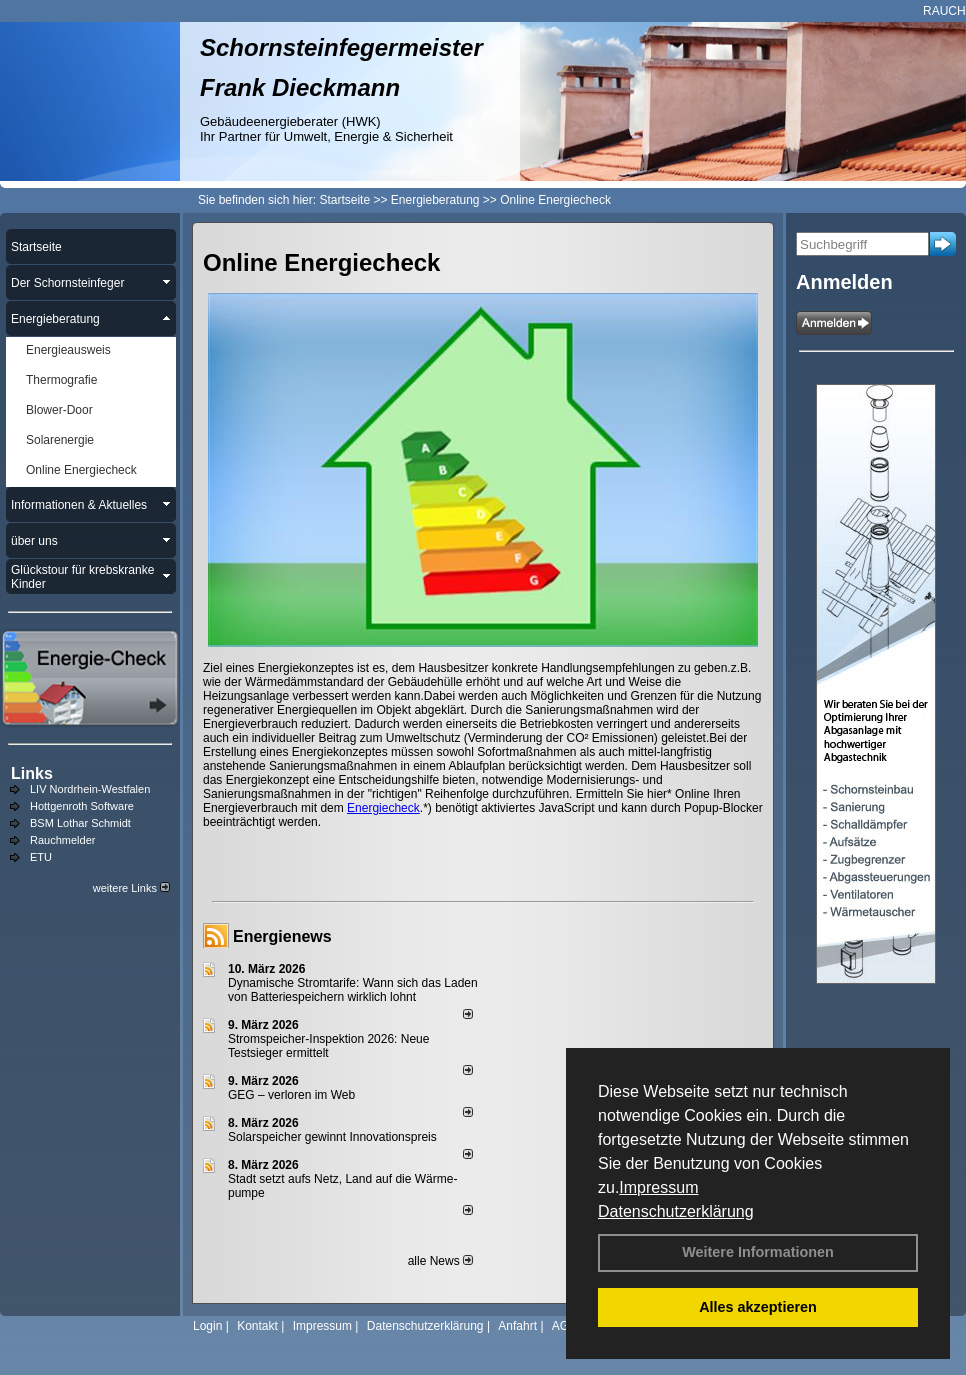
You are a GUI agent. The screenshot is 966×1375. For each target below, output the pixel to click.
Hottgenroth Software (82, 806)
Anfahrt (517, 1326)
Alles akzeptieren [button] (758, 1307)
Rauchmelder (62, 840)
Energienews (282, 936)
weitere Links (131, 888)
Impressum (658, 1187)
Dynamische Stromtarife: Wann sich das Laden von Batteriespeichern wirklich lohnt (353, 990)
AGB (564, 1326)
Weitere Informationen (758, 1252)
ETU (41, 857)
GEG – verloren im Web (291, 1095)
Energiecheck (383, 808)
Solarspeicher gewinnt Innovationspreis (332, 1137)
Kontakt (257, 1326)
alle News (440, 1261)
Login (207, 1326)
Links (32, 773)
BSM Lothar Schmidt (80, 823)
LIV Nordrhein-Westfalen (90, 789)
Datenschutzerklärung (676, 1211)
